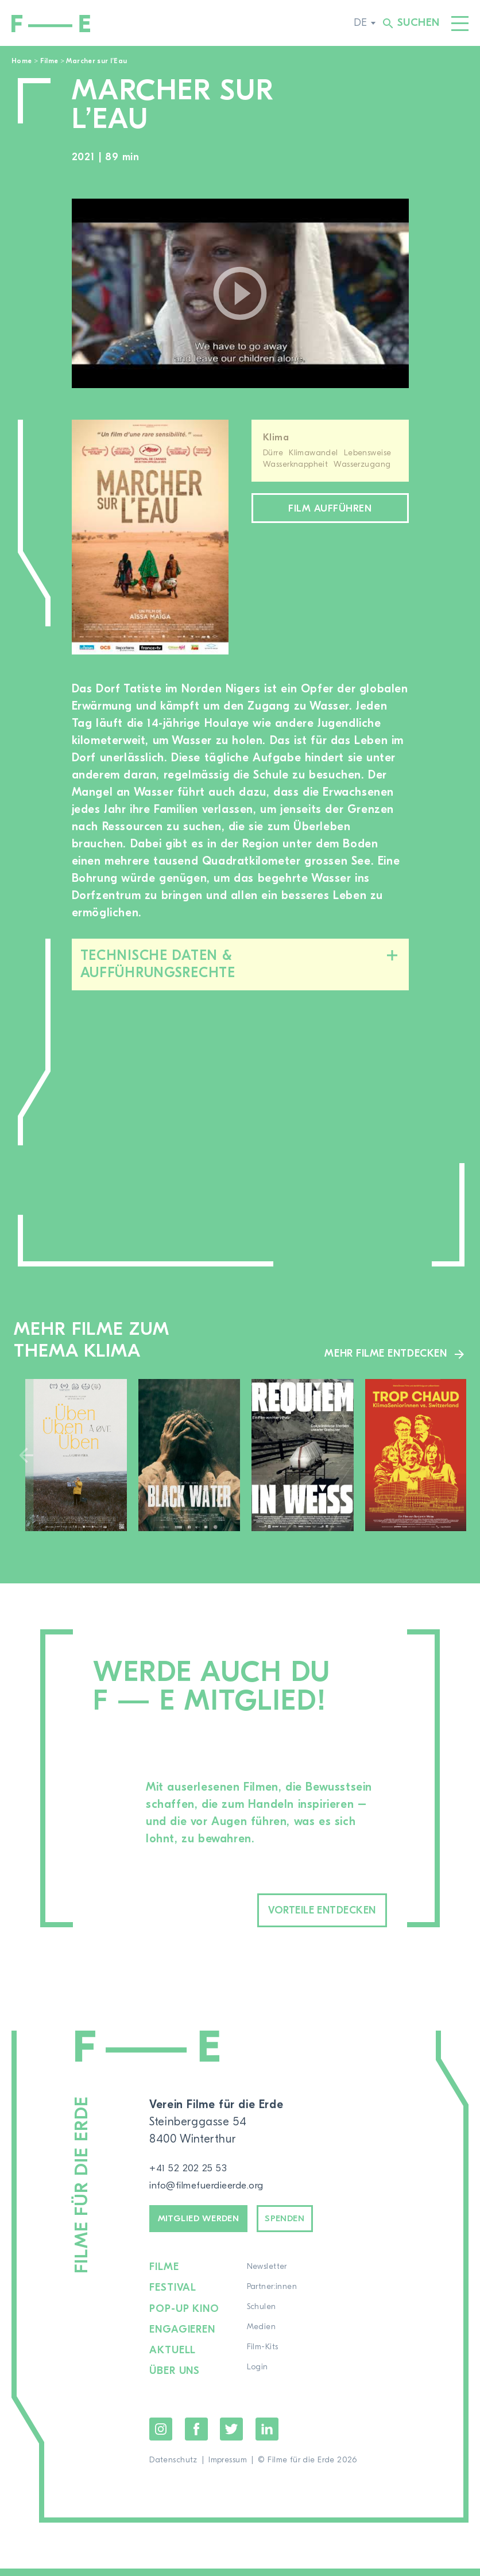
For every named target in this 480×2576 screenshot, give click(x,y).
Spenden (317, 2226)
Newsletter (269, 2278)
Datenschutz (173, 2467)
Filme (49, 61)
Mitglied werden (211, 2226)
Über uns (175, 2379)
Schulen (263, 2318)
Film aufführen (330, 510)
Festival (173, 2298)
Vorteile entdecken (296, 1912)
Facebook (196, 2436)
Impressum (227, 2467)
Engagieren (183, 2339)
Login (259, 2379)
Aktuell (173, 2359)
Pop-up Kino (185, 2319)
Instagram (160, 2436)
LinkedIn (267, 2436)
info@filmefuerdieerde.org (218, 2188)
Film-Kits (265, 2359)
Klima (276, 437)
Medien (263, 2338)
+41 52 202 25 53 (194, 2171)
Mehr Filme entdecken (378, 1352)
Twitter (231, 2436)
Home (21, 61)
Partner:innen (274, 2298)
